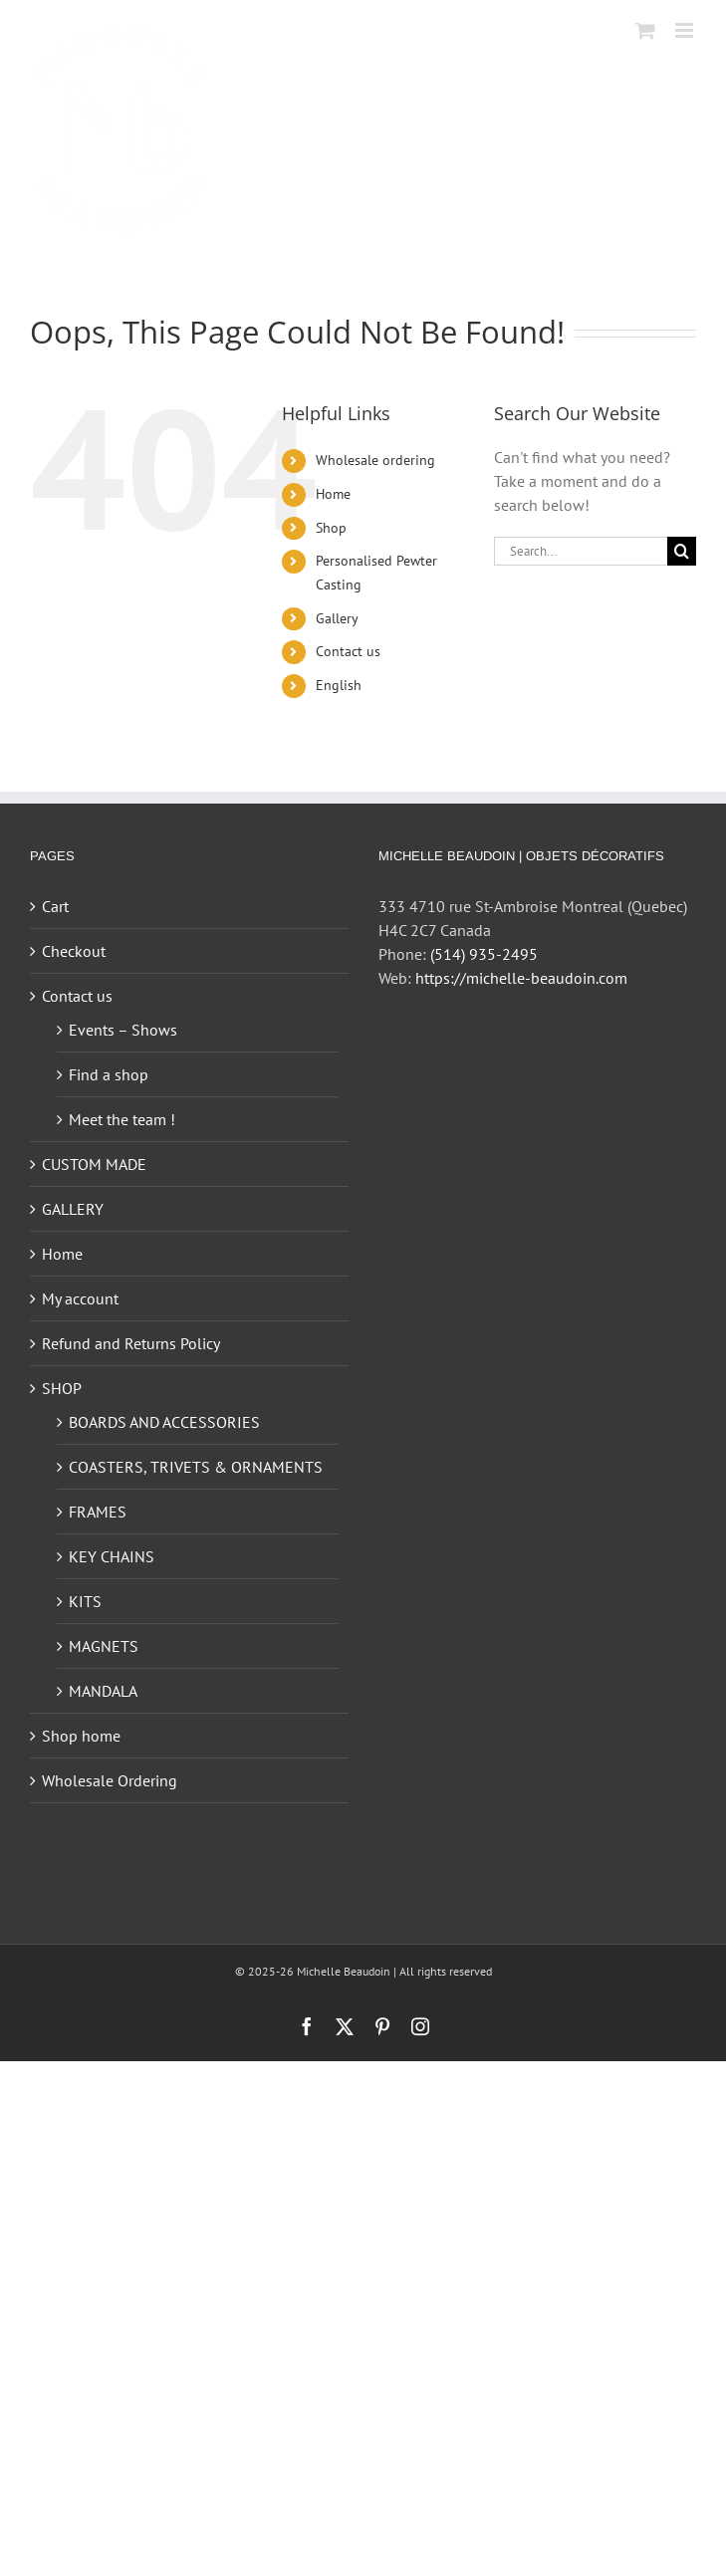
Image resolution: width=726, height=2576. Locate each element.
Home (333, 494)
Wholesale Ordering (109, 1780)
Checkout (74, 951)
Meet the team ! (122, 1119)
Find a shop (108, 1074)
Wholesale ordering (375, 460)
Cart (55, 906)
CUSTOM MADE (94, 1164)
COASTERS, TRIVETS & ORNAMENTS (196, 1467)
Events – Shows (123, 1030)
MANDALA (103, 1691)
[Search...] (580, 551)
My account (80, 1298)
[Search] (681, 551)
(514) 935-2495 (484, 954)
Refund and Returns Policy (131, 1343)
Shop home (81, 1736)
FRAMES (97, 1512)
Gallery (337, 618)
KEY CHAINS (111, 1556)
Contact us (348, 651)
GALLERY (73, 1209)
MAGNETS (103, 1646)
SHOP (62, 1388)
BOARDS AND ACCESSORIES (164, 1422)
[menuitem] (390, 686)
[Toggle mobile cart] (645, 30)
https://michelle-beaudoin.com (521, 978)
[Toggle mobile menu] (685, 30)
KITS (85, 1601)
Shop (331, 528)
